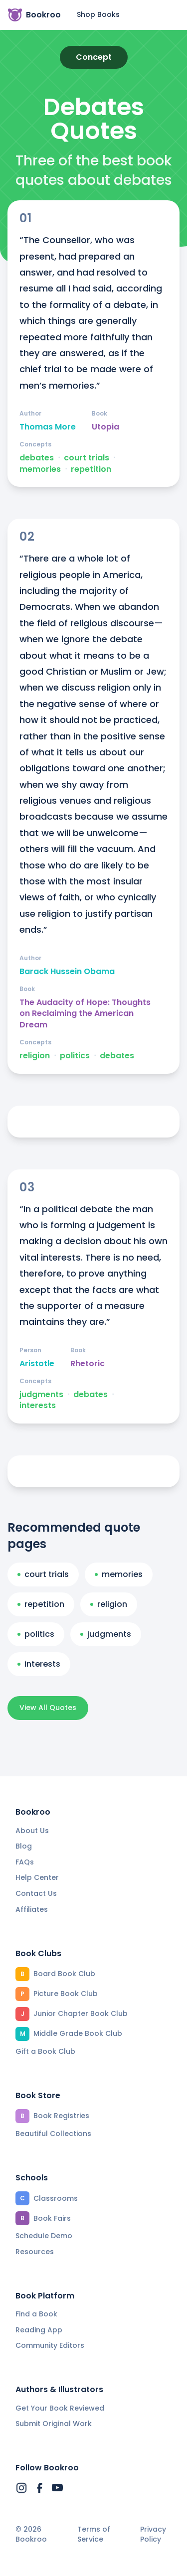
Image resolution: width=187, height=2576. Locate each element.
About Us (32, 1831)
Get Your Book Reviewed (59, 2408)
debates (36, 457)
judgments (41, 1394)
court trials (86, 457)
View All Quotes (47, 1708)
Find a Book (36, 2314)
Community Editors (49, 2345)
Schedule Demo (43, 2236)
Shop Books (98, 14)
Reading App (38, 2330)
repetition (91, 469)
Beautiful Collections (53, 2134)
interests (37, 1405)
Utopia (105, 427)
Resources (34, 2252)
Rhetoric (87, 1363)
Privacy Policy (153, 2534)
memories (40, 469)
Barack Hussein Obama (67, 971)
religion (34, 1055)
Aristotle (36, 1363)
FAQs (24, 1862)
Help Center (37, 1877)
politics (75, 1055)
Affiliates (31, 1909)
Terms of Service (93, 2534)
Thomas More (47, 427)
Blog (23, 1846)
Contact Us (36, 1893)
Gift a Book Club (45, 2051)
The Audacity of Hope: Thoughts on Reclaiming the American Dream (85, 1013)
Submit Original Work (53, 2424)
